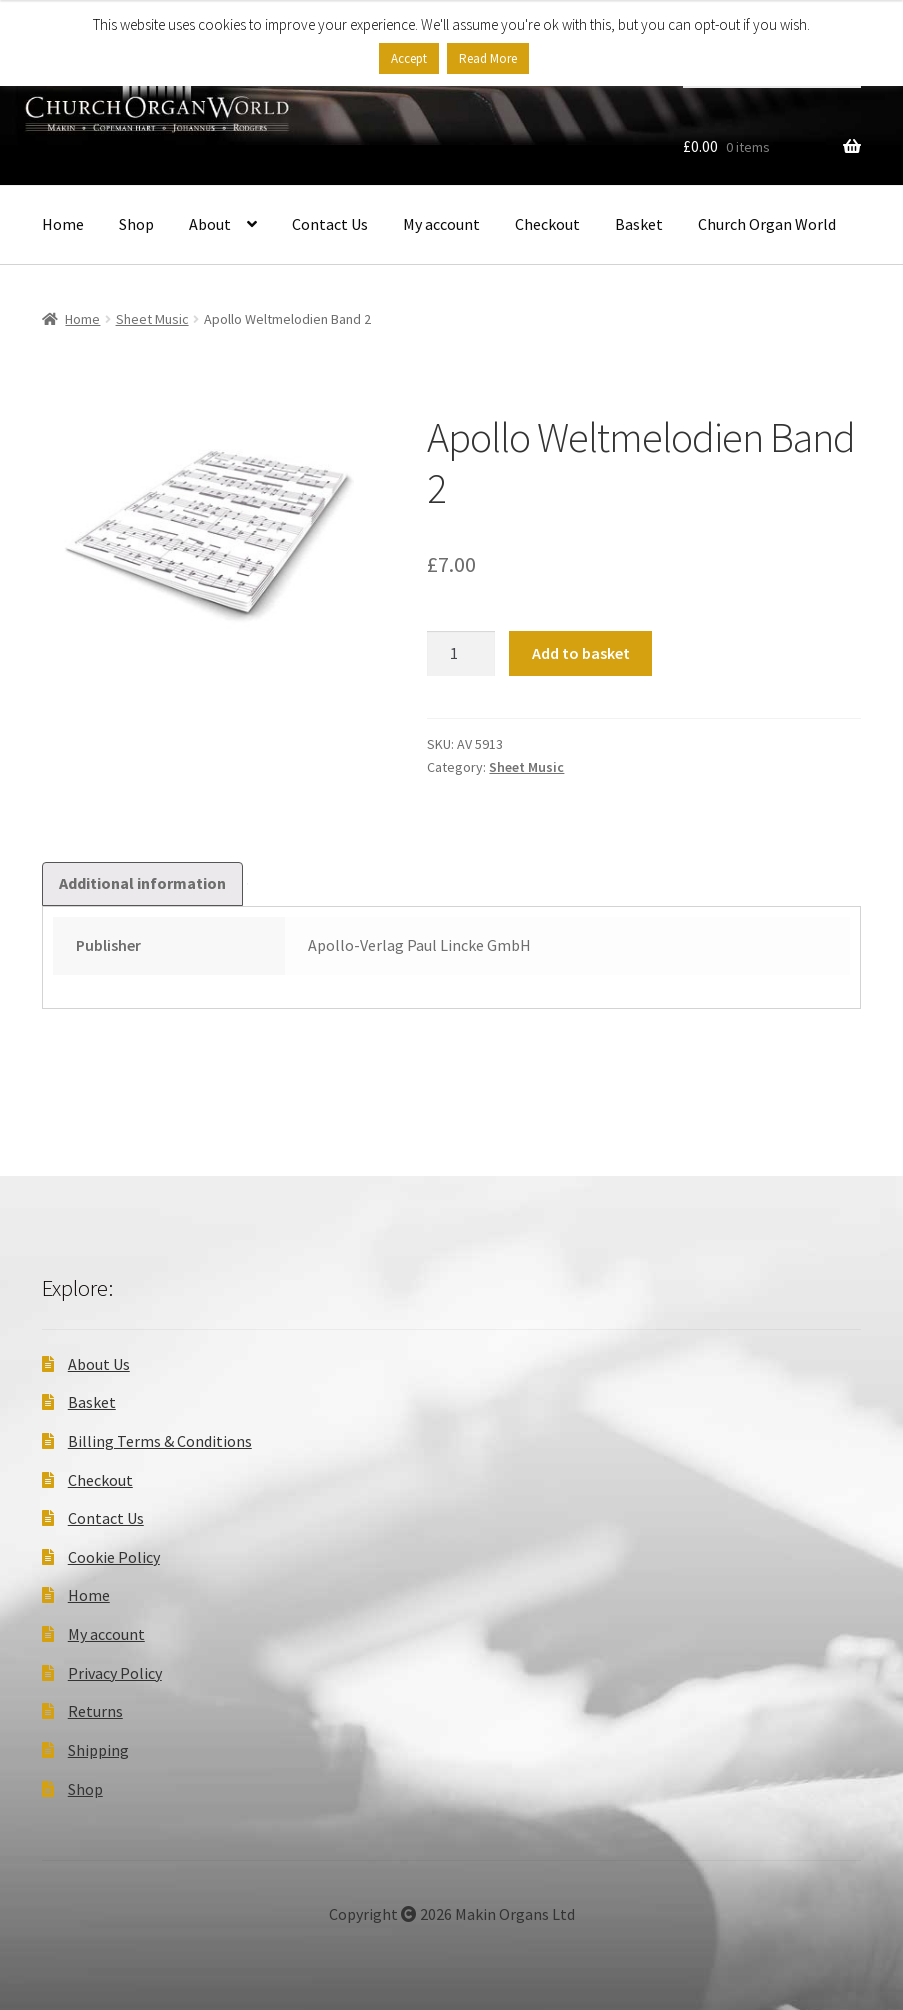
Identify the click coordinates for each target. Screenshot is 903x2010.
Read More (488, 58)
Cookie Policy (114, 1557)
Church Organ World (767, 224)
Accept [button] (409, 58)
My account (441, 224)
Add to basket (581, 653)
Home (63, 224)
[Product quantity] (461, 654)
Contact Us (330, 224)
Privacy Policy (115, 1673)
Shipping (98, 1750)
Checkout (547, 224)
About (210, 224)
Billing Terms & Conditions (160, 1441)
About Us (99, 1364)
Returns (95, 1711)
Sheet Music (152, 319)
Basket (639, 224)
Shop (136, 224)
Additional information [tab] (142, 883)
